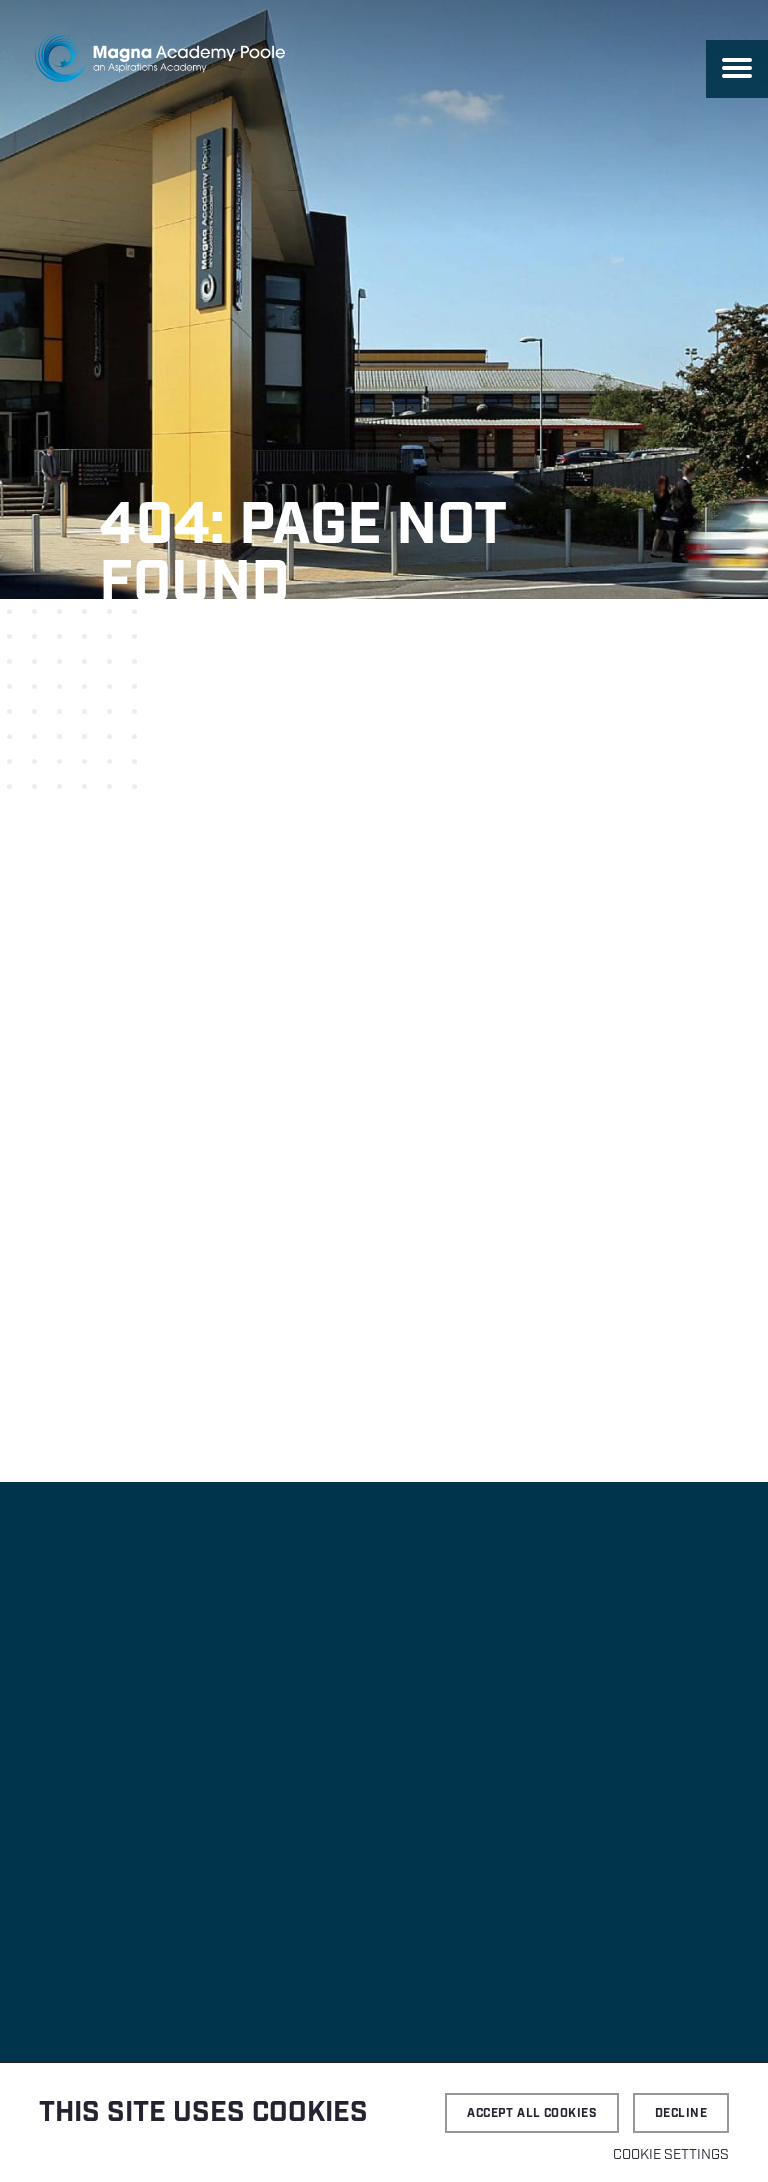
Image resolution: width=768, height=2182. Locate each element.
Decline (681, 2113)
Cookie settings (671, 2155)
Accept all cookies (532, 2113)
